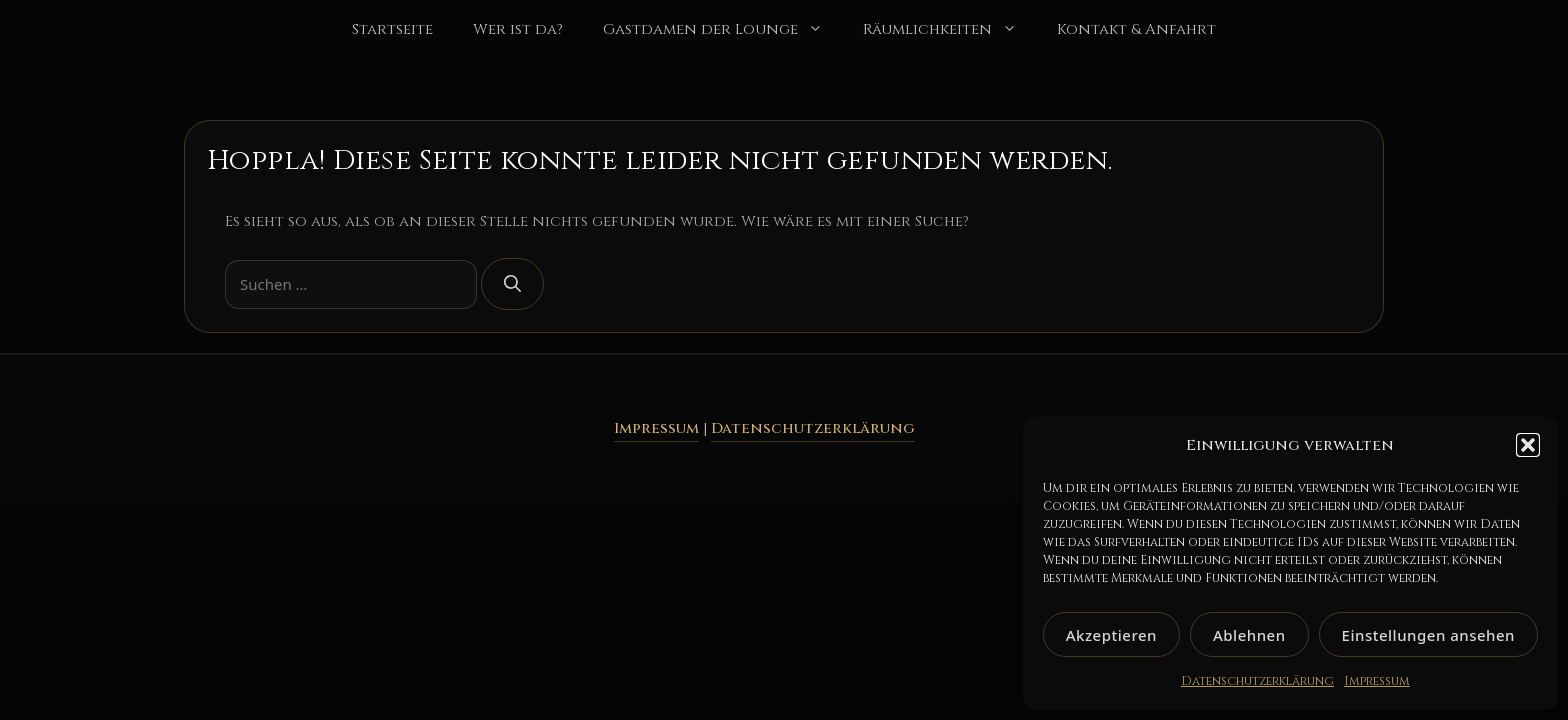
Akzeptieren (1111, 635)
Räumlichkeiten (950, 30)
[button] (1528, 445)
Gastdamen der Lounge (723, 30)
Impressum (1377, 681)
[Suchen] (512, 284)
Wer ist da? (518, 29)
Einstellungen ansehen (1428, 635)
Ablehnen (1249, 635)
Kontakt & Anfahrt (1136, 29)
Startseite (392, 29)
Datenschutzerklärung (1257, 681)
